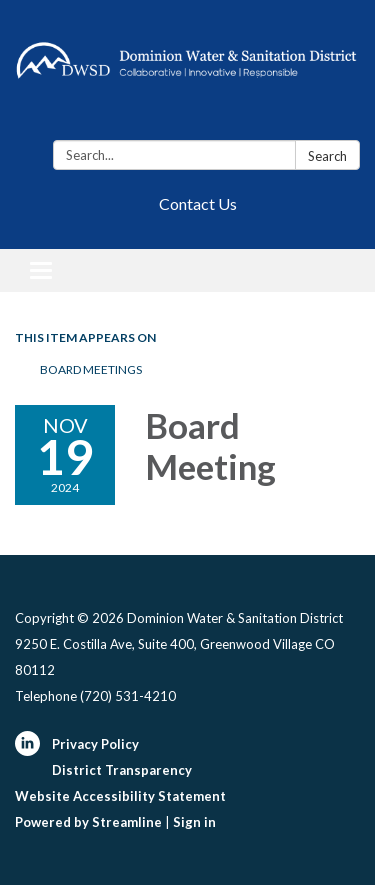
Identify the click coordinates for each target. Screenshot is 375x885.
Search (327, 156)
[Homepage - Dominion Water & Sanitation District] (187, 74)
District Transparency (122, 770)
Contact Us (198, 203)
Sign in (194, 822)
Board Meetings (91, 369)
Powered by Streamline (88, 822)
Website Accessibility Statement (120, 796)
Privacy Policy (95, 744)
